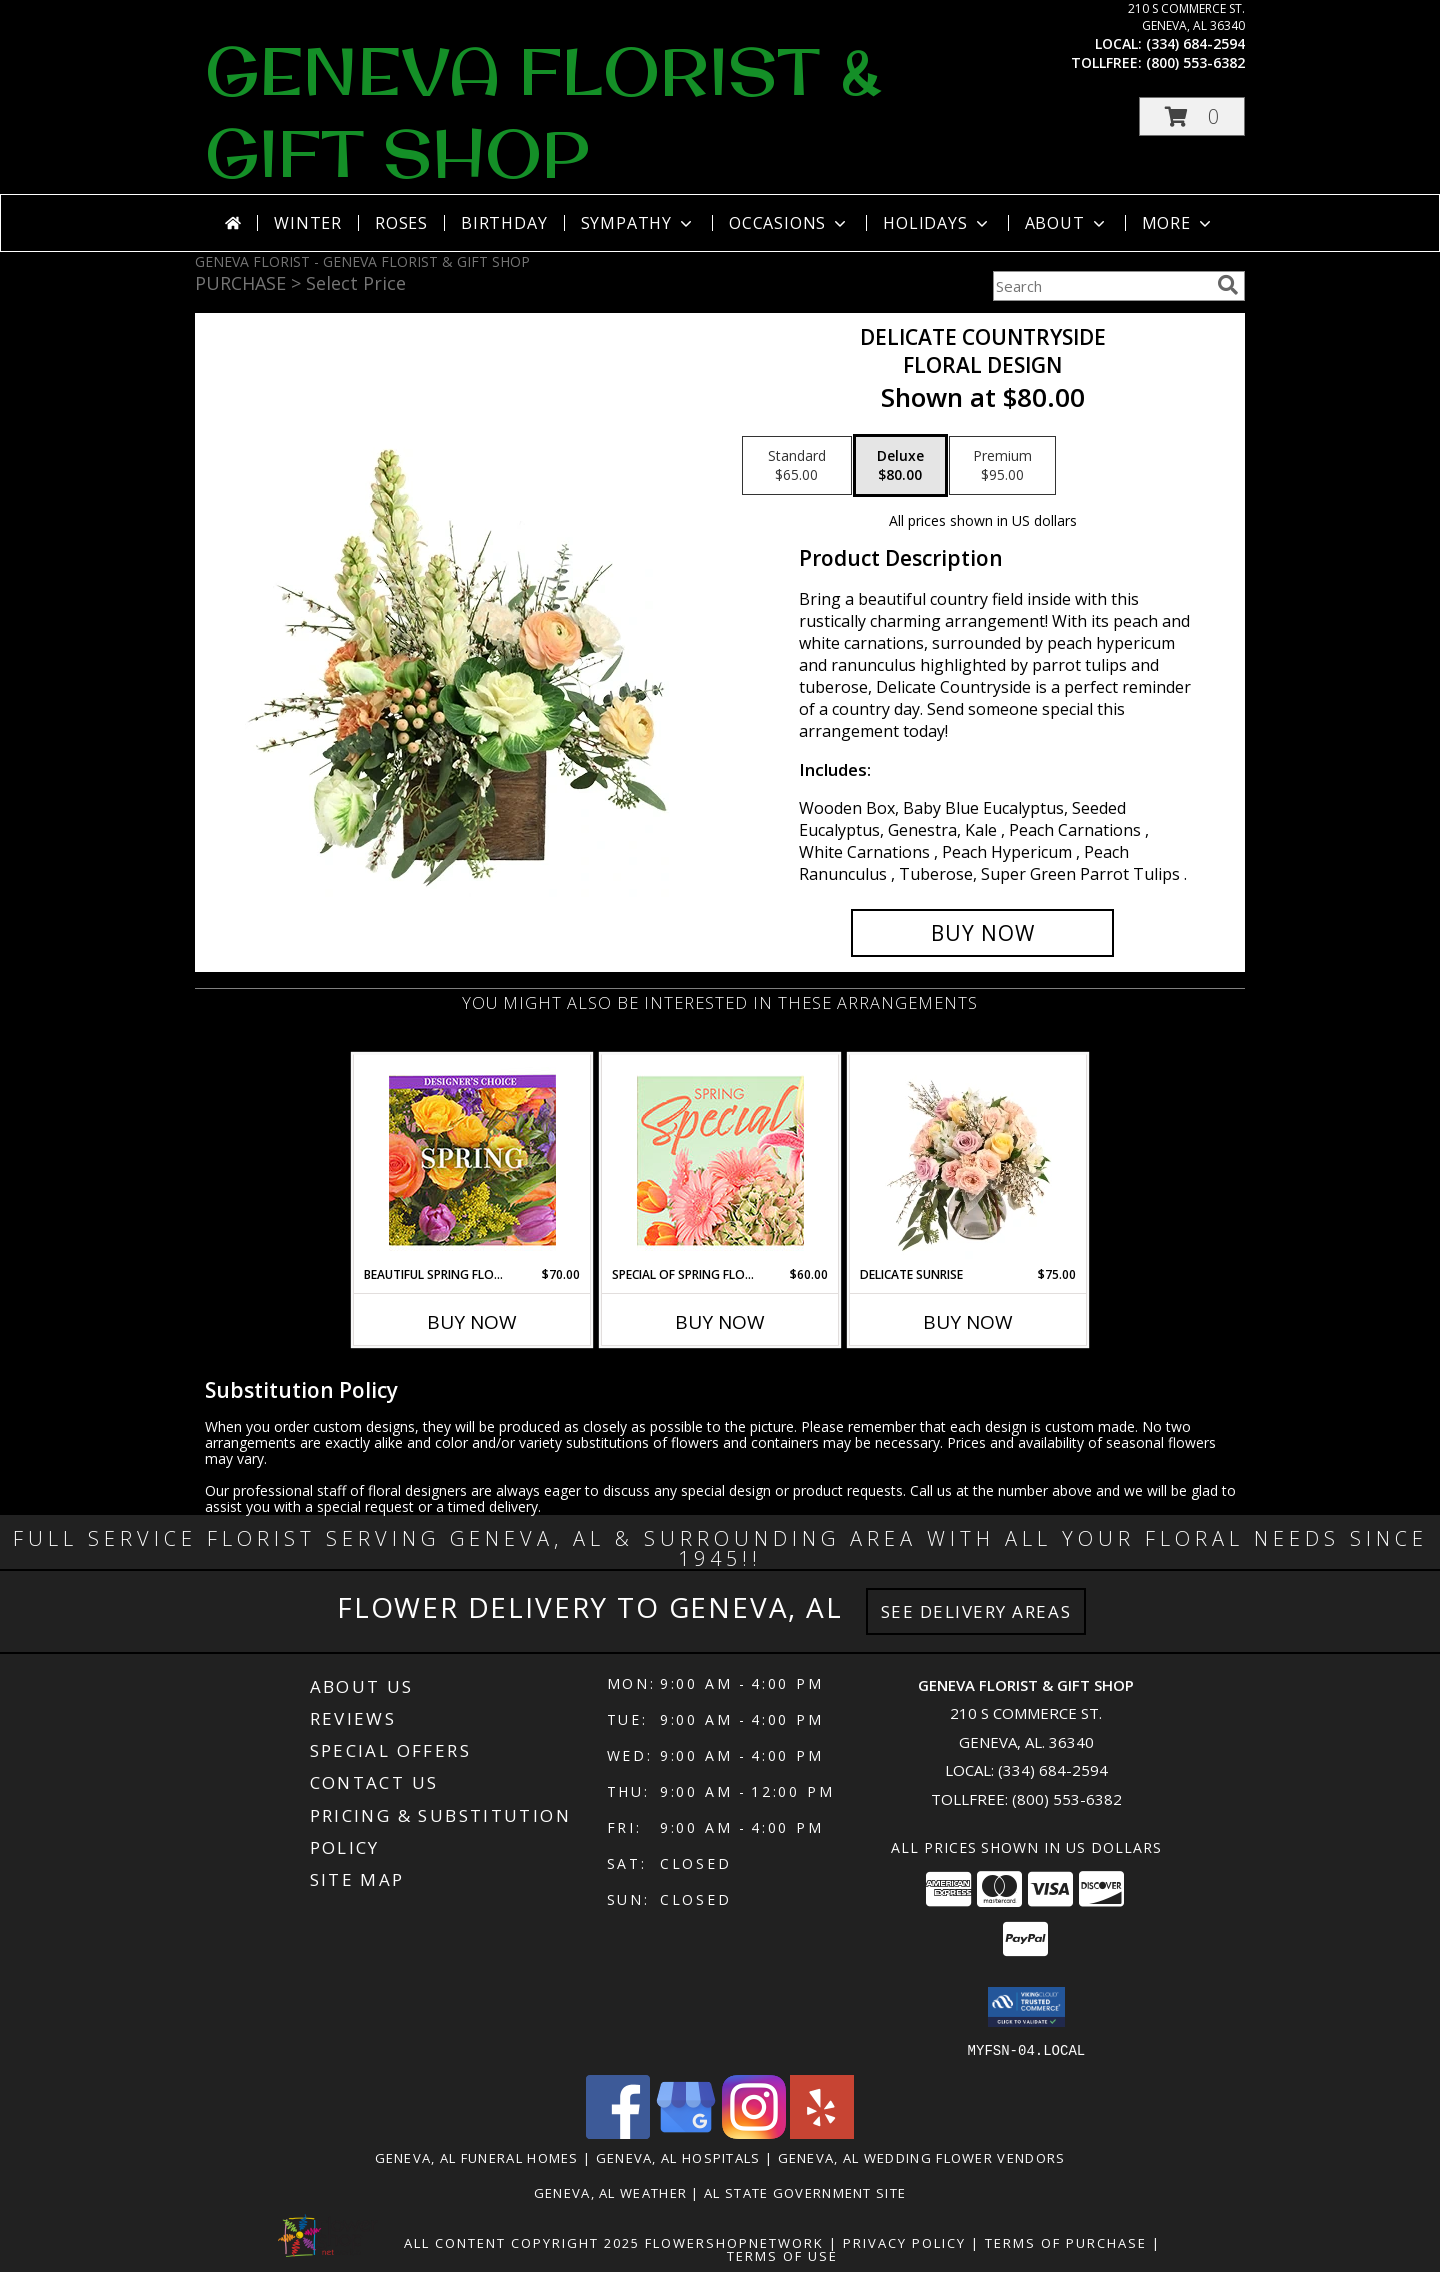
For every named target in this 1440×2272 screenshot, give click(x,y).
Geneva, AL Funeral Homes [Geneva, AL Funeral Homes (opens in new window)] (477, 2157)
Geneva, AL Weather (610, 2192)
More (1178, 223)
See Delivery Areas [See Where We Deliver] (976, 1611)
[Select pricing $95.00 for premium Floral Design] (1002, 466)
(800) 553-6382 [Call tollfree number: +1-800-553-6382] (1195, 62)
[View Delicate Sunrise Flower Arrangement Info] (968, 1160)
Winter (308, 223)
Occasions (789, 223)
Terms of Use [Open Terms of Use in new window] (782, 2255)
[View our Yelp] (822, 2132)
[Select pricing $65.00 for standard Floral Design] (797, 466)
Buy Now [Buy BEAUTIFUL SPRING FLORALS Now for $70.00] (472, 1322)
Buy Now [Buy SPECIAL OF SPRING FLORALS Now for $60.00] (720, 1322)
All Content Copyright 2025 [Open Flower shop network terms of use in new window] (522, 2242)
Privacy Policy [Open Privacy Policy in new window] (904, 2242)
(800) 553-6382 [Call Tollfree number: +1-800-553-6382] (1067, 1799)
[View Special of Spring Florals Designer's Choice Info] (720, 1160)
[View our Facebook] (618, 2132)
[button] (1192, 116)
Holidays (937, 223)
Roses (401, 223)
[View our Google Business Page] (686, 2132)
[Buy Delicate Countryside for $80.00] (982, 933)
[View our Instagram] (754, 2132)
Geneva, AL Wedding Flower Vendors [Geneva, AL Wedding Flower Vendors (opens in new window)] (922, 2157)
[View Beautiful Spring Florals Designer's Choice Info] (472, 1160)
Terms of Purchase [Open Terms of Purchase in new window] (1066, 2242)
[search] (1228, 285)
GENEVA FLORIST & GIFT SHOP (543, 112)
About (1067, 223)
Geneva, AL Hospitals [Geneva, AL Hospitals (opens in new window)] (678, 2157)
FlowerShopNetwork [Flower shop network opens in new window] (734, 2242)
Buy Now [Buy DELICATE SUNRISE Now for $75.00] (968, 1322)
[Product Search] (1101, 286)
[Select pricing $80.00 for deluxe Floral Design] (900, 466)
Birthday (504, 223)
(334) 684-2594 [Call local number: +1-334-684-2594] (1195, 43)
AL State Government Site (805, 2192)
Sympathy (638, 223)
